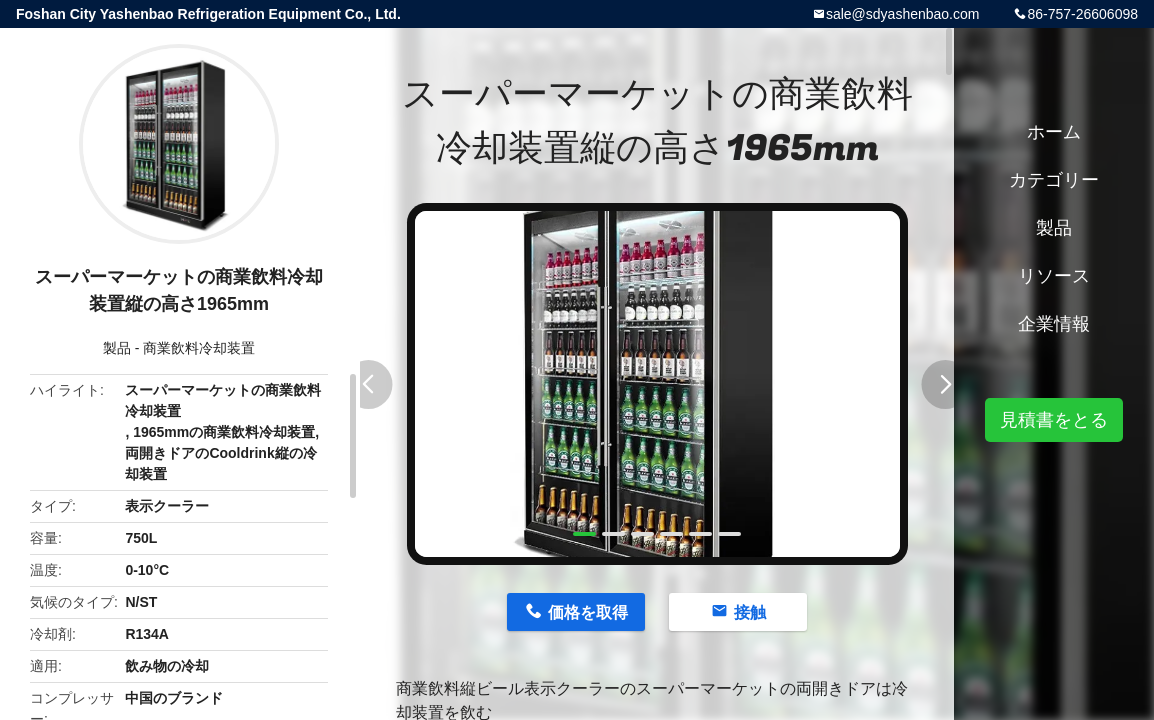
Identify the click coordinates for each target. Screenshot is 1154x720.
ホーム (1054, 132)
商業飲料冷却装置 (199, 348)
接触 (750, 612)
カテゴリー (1054, 180)
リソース (1054, 276)
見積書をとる (1054, 420)
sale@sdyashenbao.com (903, 14)
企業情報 (1054, 324)
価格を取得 (588, 612)
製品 (117, 348)
